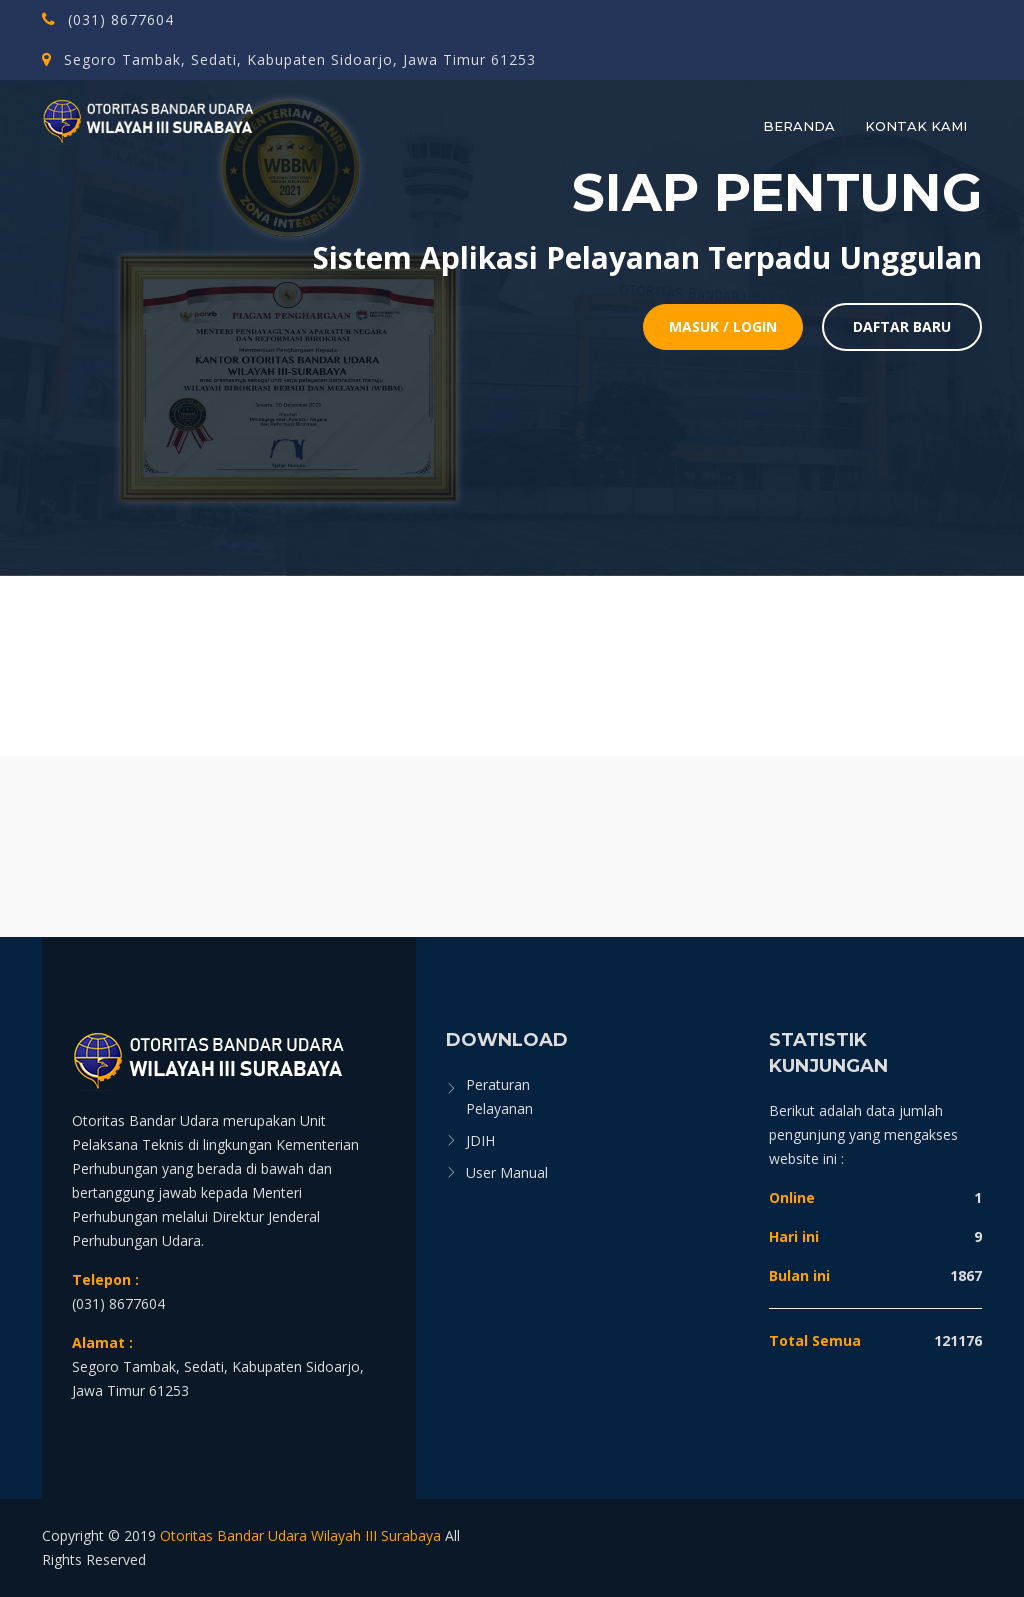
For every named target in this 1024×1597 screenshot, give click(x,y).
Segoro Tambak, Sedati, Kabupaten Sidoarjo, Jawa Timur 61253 (289, 59)
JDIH (480, 1140)
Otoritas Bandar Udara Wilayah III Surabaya (300, 1535)
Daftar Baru (902, 326)
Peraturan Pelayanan (499, 1096)
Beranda (799, 126)
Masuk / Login (723, 326)
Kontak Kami (916, 126)
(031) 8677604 (108, 19)
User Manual (507, 1172)
